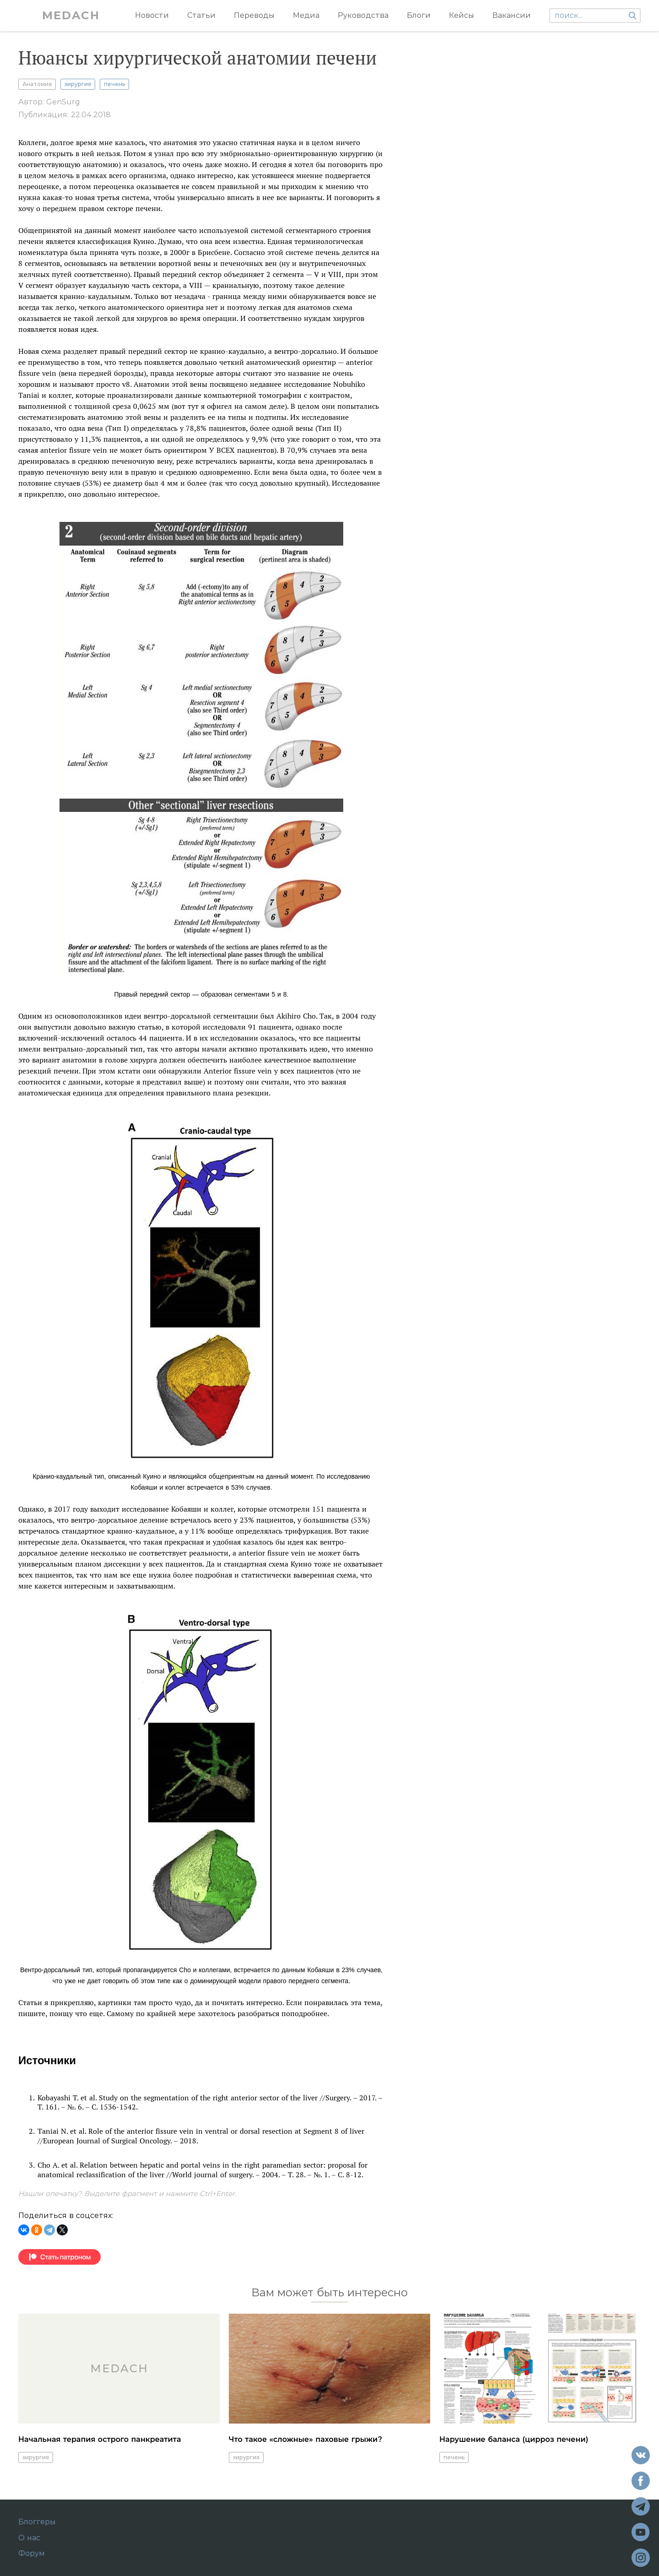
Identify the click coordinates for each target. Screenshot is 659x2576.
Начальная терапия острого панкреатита (99, 2439)
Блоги (419, 15)
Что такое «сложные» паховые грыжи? (305, 2439)
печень (114, 84)
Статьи (201, 15)
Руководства (363, 15)
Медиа (306, 15)
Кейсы (461, 15)
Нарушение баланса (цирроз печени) (513, 2439)
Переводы (254, 15)
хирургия (78, 84)
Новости (152, 15)
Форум (31, 2553)
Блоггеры (37, 2522)
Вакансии (511, 15)
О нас (29, 2538)
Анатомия (37, 84)
